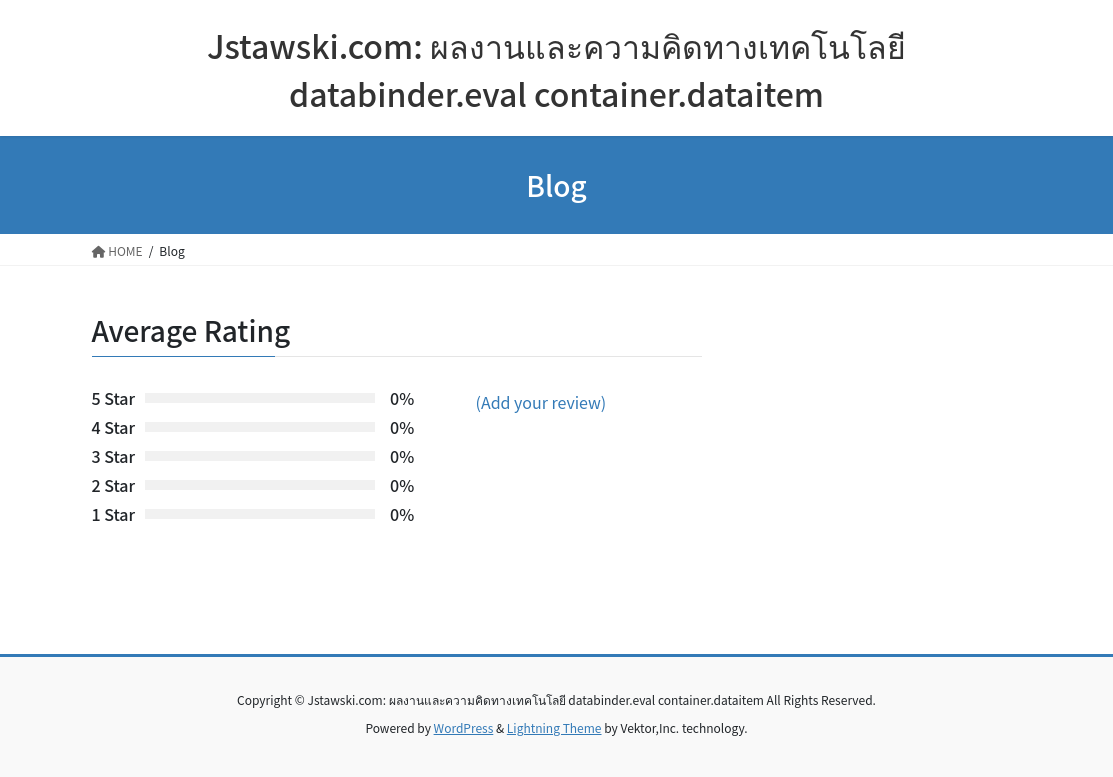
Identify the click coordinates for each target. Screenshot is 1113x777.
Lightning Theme (554, 727)
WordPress (464, 727)
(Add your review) (541, 402)
